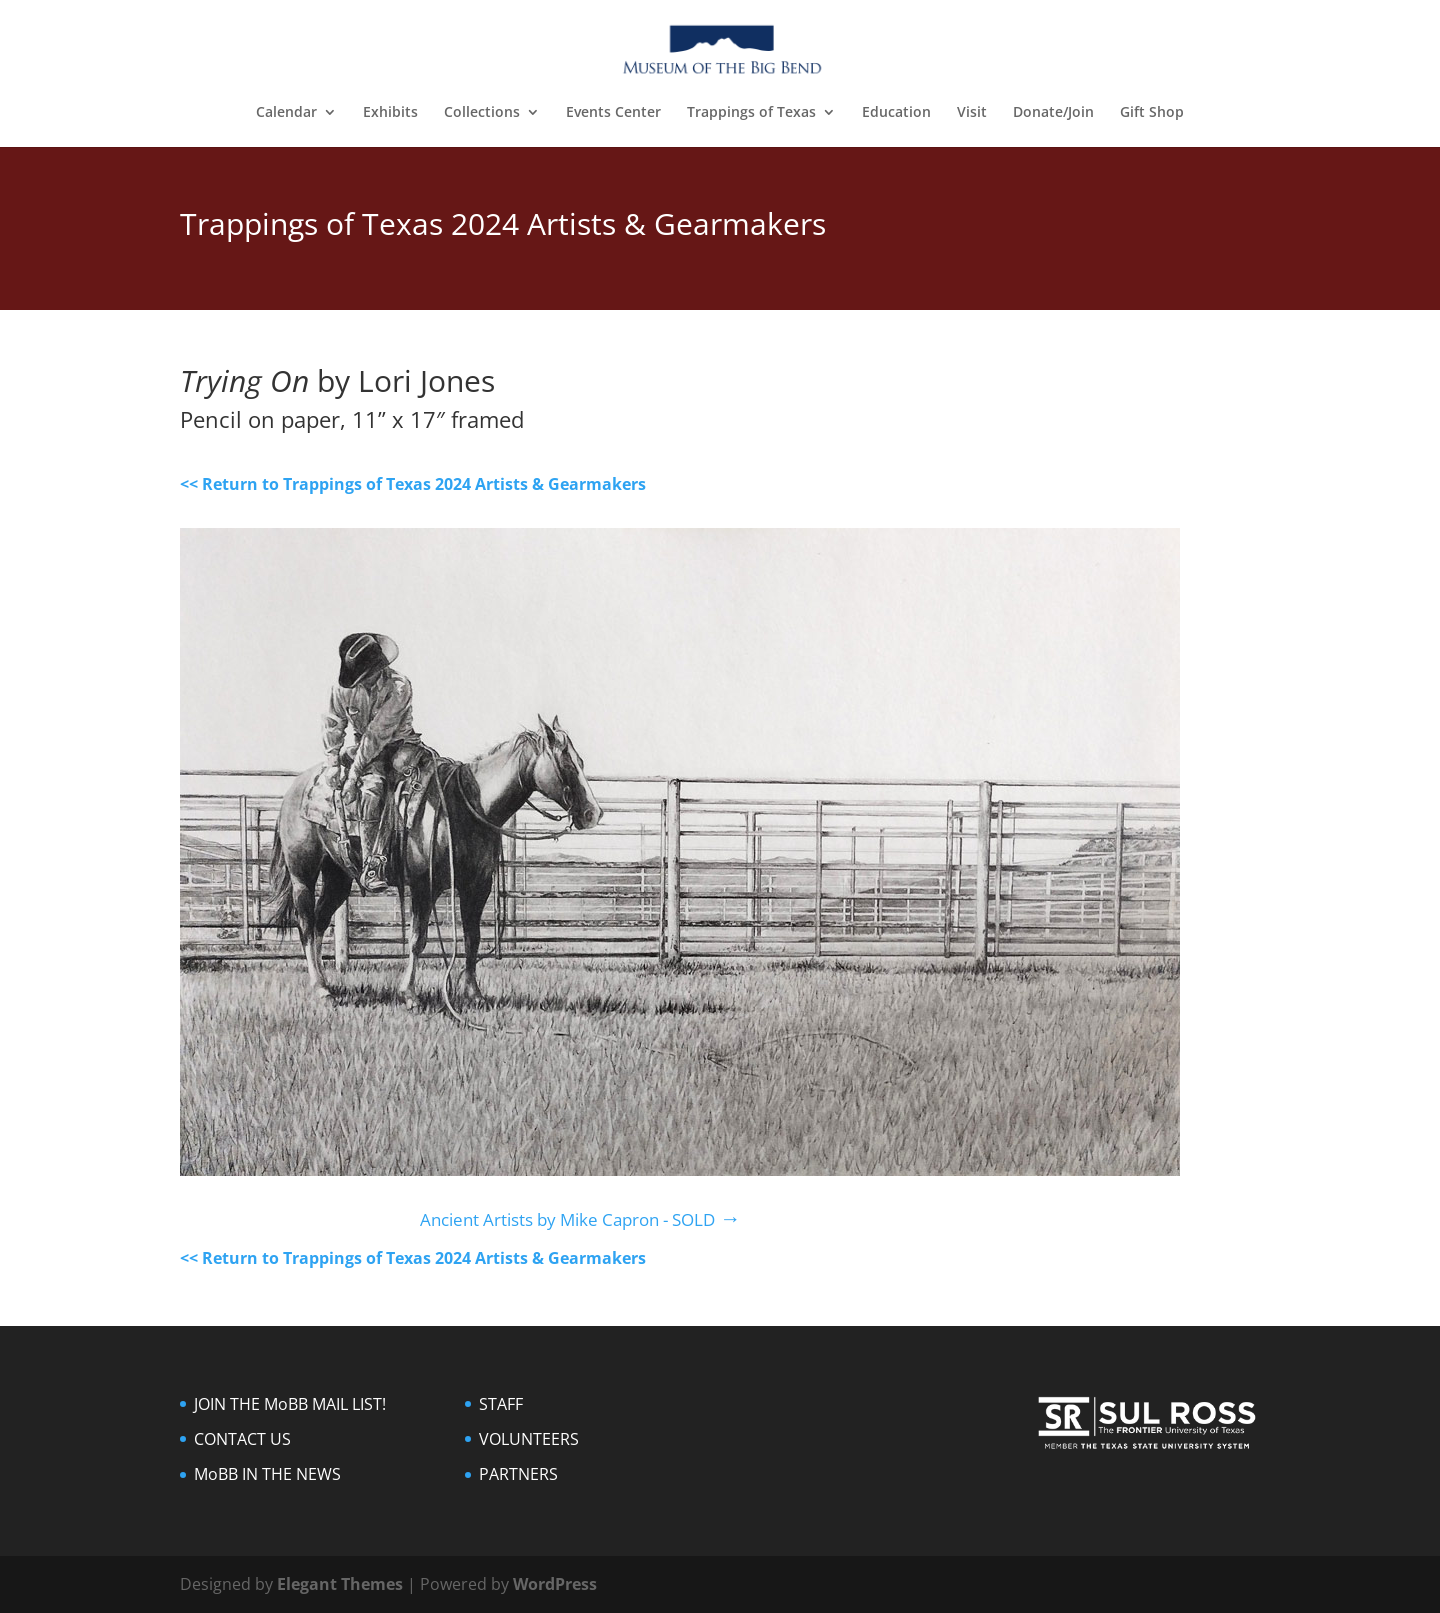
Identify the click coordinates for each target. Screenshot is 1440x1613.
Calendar (286, 113)
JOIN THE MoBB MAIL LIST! (290, 1404)
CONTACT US (242, 1439)
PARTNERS (518, 1474)
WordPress (555, 1584)
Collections (482, 113)
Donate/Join (1053, 113)
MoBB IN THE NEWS (267, 1474)
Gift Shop (1152, 113)
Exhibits (390, 113)
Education (896, 113)
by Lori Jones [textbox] (337, 382)
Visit (972, 113)
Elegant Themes (340, 1584)
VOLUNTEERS (529, 1439)
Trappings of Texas (751, 113)
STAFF (501, 1404)
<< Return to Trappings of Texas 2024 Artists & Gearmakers (413, 484)
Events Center (613, 113)
